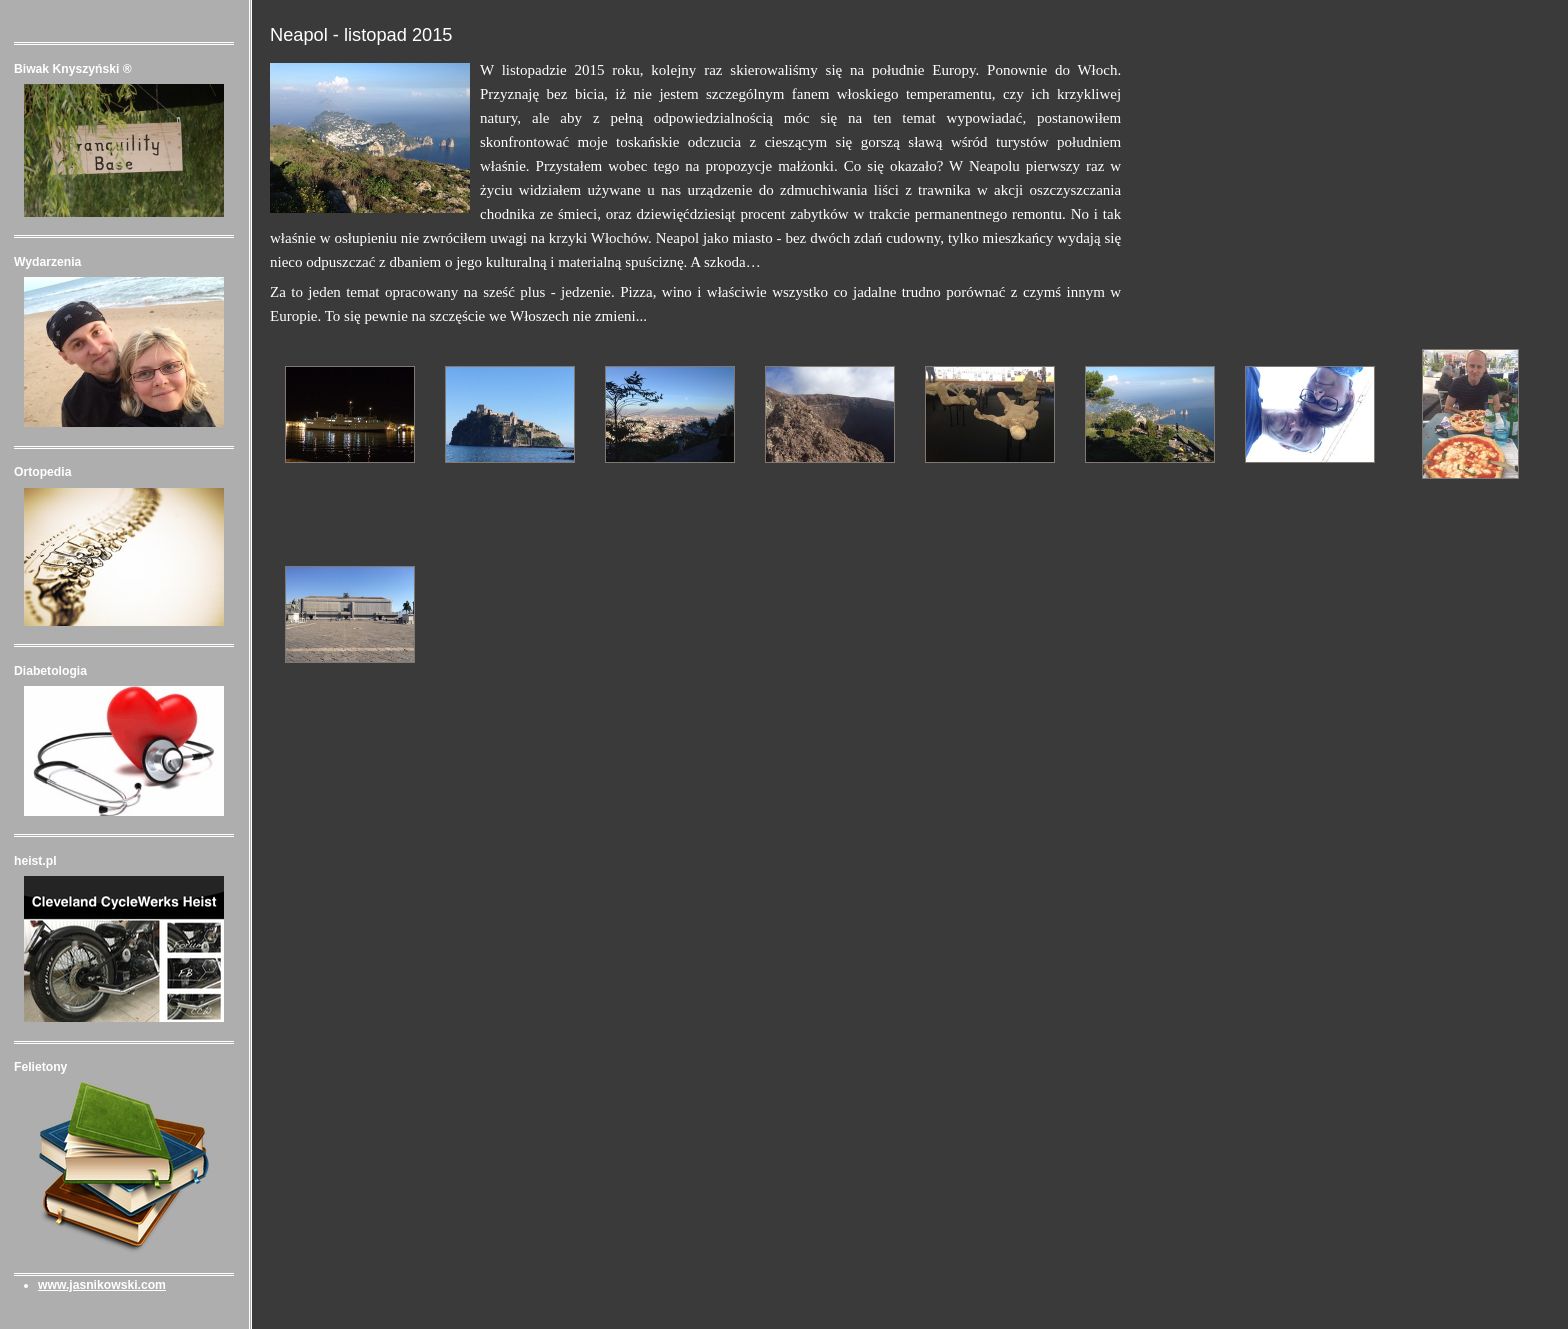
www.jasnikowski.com (102, 1285)
